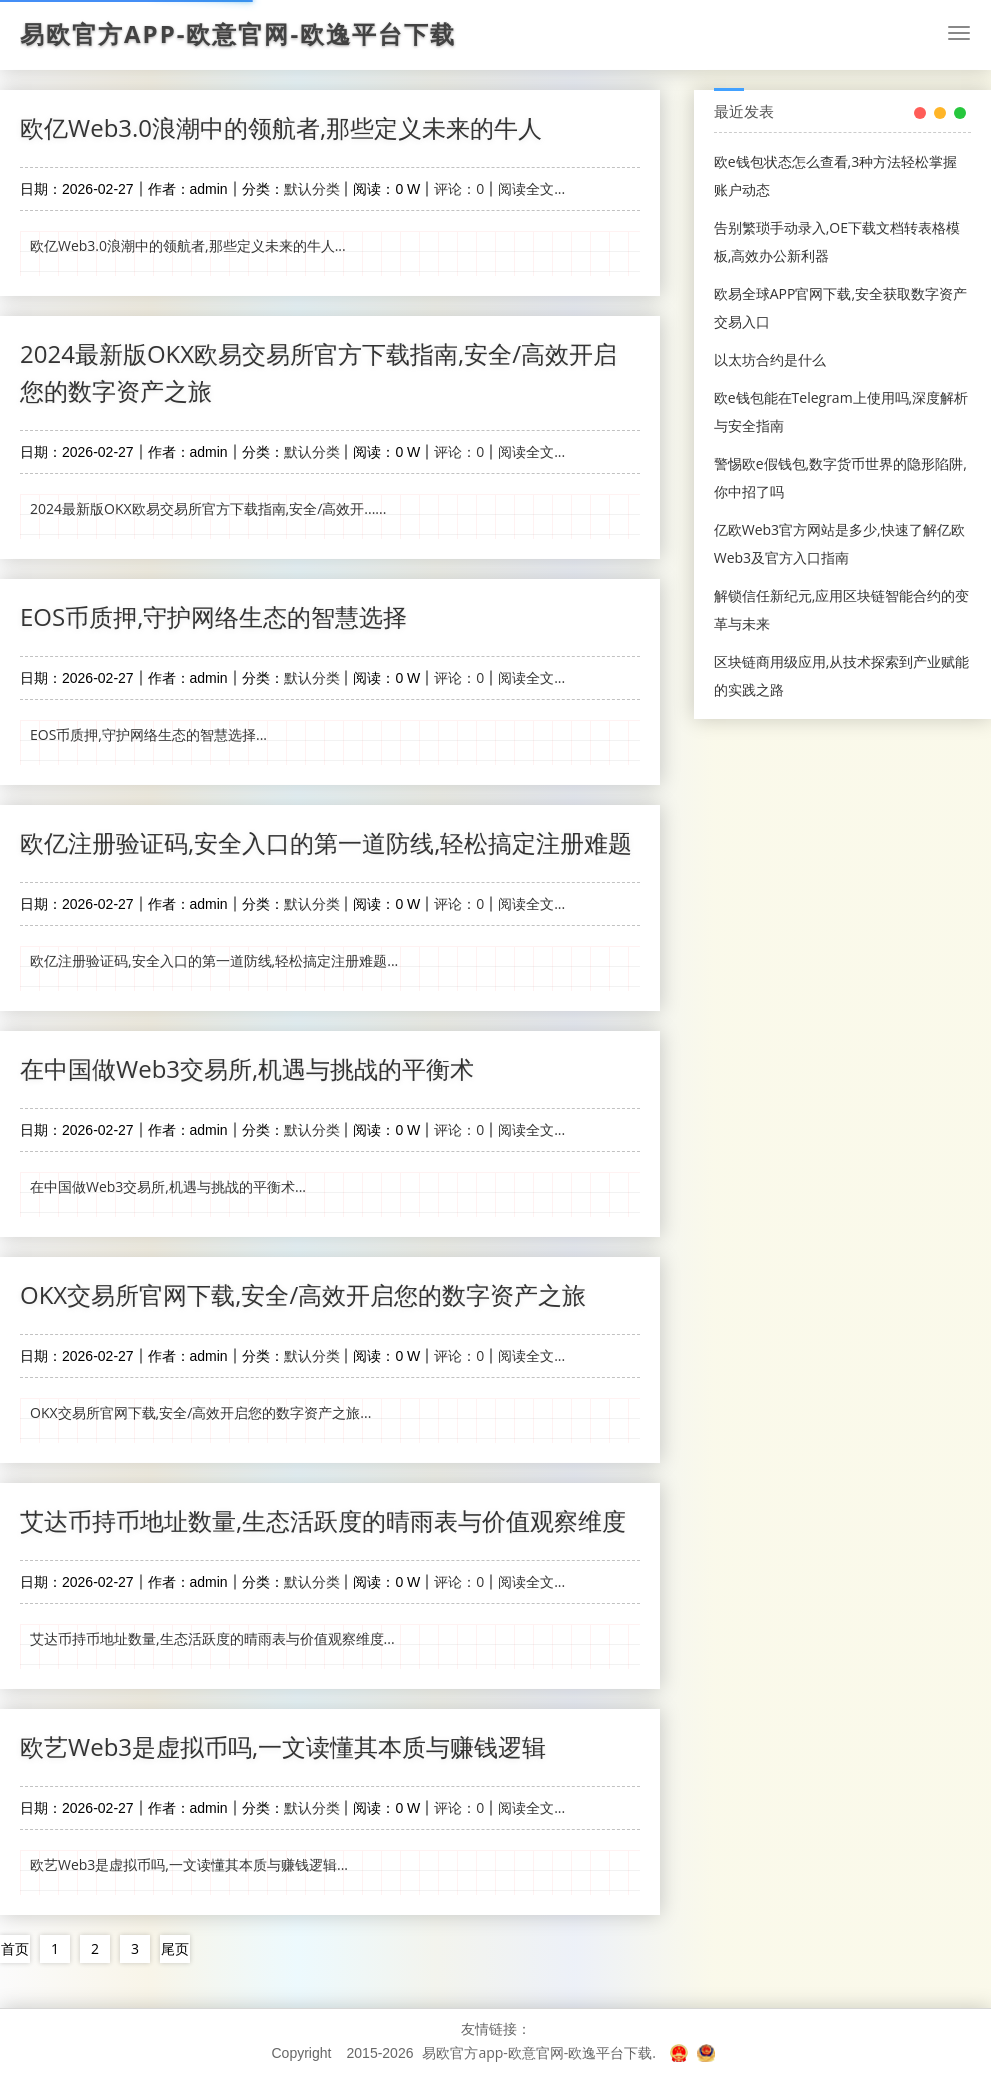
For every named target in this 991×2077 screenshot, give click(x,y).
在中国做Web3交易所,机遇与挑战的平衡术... (168, 1186)
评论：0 (459, 188)
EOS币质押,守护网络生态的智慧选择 (213, 616)
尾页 (175, 1948)
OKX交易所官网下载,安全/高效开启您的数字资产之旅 (303, 1294)
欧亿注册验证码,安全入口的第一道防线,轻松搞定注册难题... (214, 960)
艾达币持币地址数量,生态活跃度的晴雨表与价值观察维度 (323, 1520)
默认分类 (312, 188)
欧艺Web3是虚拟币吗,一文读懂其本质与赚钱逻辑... (189, 1864)
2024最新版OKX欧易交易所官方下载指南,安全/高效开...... (208, 508)
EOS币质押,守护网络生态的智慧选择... (148, 734)
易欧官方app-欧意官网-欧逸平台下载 (238, 34)
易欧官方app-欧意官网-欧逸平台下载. (539, 2052)
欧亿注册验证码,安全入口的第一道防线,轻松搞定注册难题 (326, 842)
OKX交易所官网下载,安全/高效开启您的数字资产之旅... (200, 1412)
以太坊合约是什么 (770, 359)
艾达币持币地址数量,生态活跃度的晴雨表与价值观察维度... (212, 1638)
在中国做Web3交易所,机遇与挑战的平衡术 (247, 1068)
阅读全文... (531, 188)
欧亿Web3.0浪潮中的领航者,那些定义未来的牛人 (281, 127)
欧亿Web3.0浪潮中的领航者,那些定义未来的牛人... (188, 245)
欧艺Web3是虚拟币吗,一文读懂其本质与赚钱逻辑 (283, 1746)
